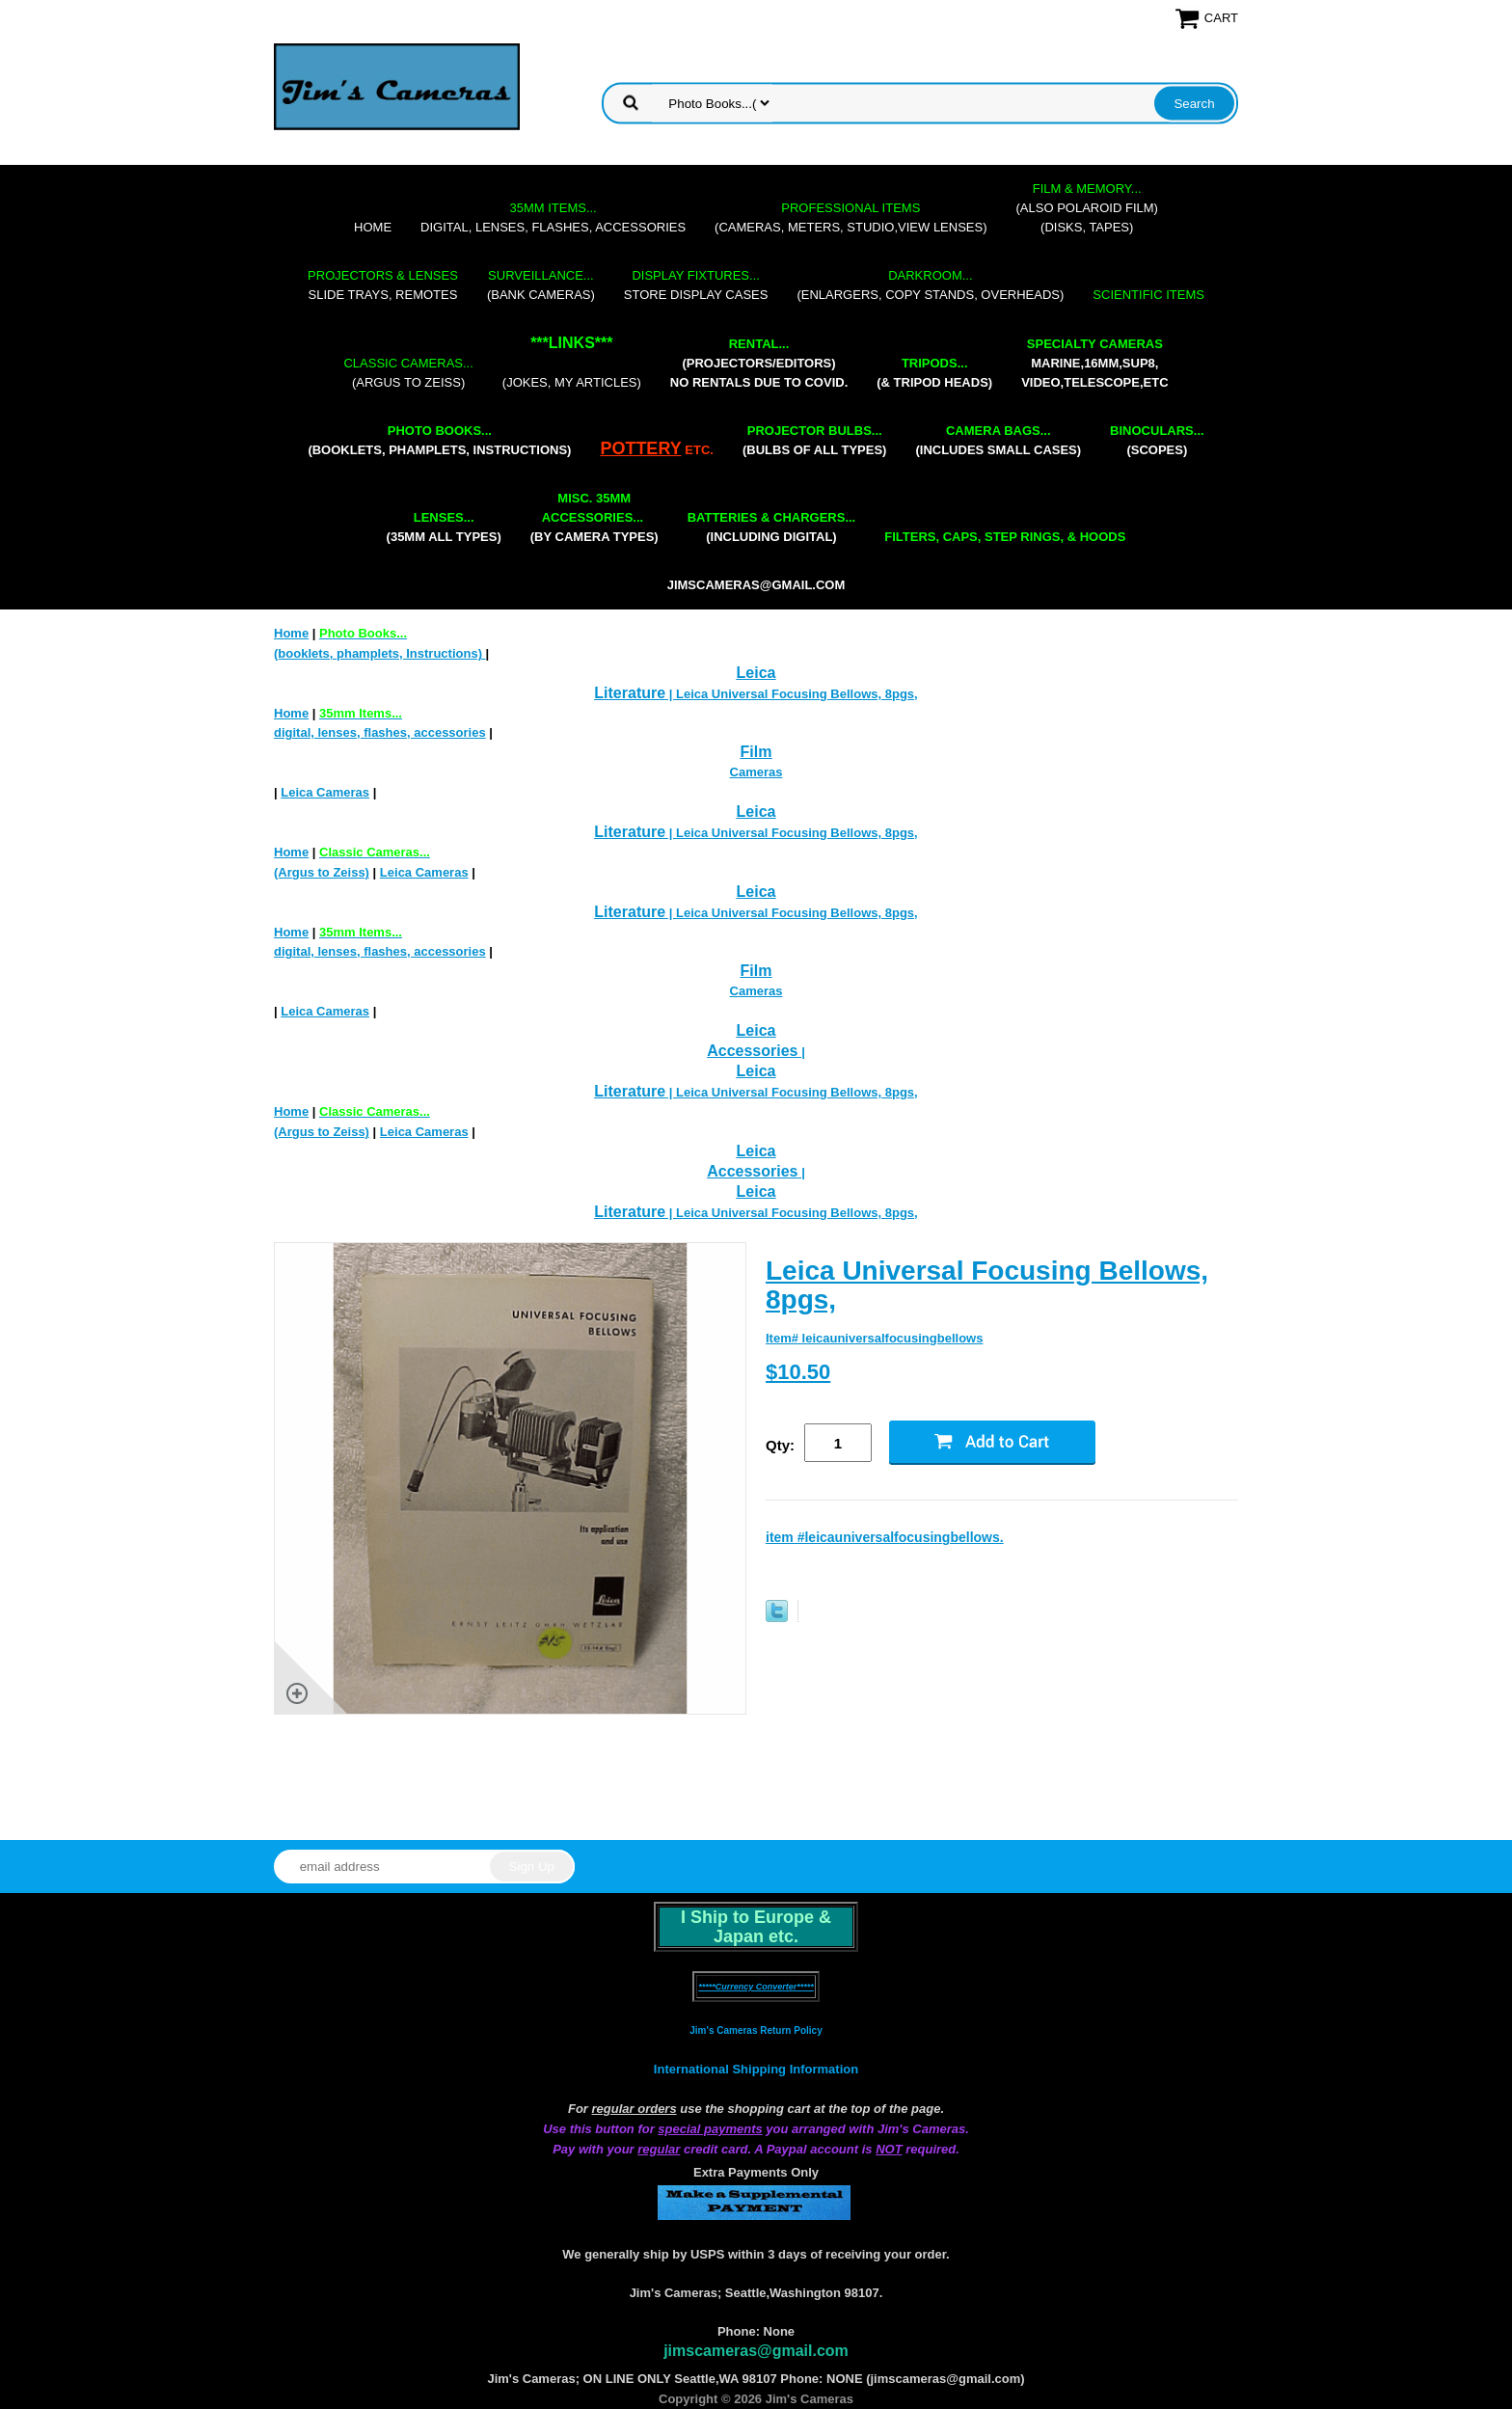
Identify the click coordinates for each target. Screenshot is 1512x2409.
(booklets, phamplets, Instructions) (439, 440)
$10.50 (798, 1372)
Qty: (780, 1445)
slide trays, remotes (383, 285)
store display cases (696, 285)
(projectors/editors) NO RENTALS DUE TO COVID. (759, 363)
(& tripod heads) (934, 373)
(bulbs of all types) (814, 440)
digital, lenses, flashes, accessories (553, 217)
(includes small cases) (998, 440)
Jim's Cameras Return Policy (755, 2030)
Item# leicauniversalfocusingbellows (874, 1338)
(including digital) (772, 527)
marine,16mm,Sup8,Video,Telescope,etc (1094, 363)
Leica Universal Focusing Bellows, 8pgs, (987, 1285)
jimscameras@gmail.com (756, 585)
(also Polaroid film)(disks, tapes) (1087, 207)
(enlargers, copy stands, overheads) (930, 285)
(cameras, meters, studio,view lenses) (850, 217)
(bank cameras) (541, 285)
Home (373, 227)
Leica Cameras (325, 792)
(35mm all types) (444, 527)
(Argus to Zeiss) (407, 373)
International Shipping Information (756, 2069)
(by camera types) (594, 517)
